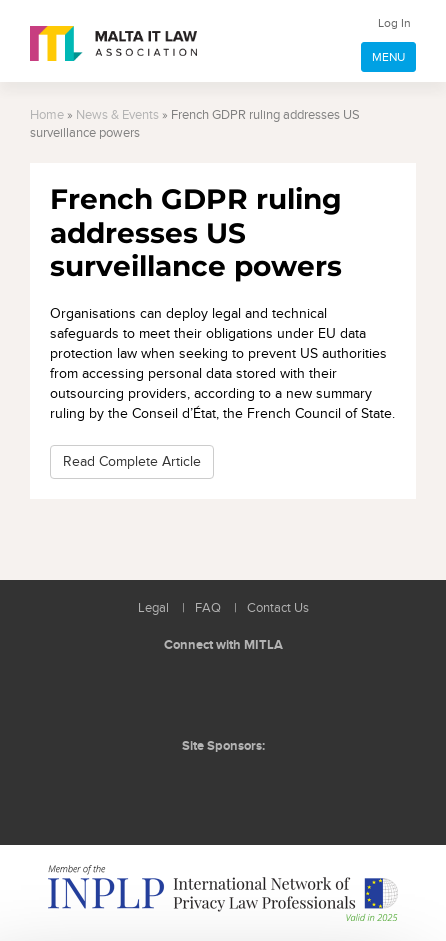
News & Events (117, 115)
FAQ (208, 608)
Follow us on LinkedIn (181, 693)
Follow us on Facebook (226, 693)
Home (47, 115)
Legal (153, 608)
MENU (388, 57)
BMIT (191, 786)
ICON (267, 786)
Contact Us (278, 608)
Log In (394, 23)
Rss (271, 693)
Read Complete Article (132, 461)
